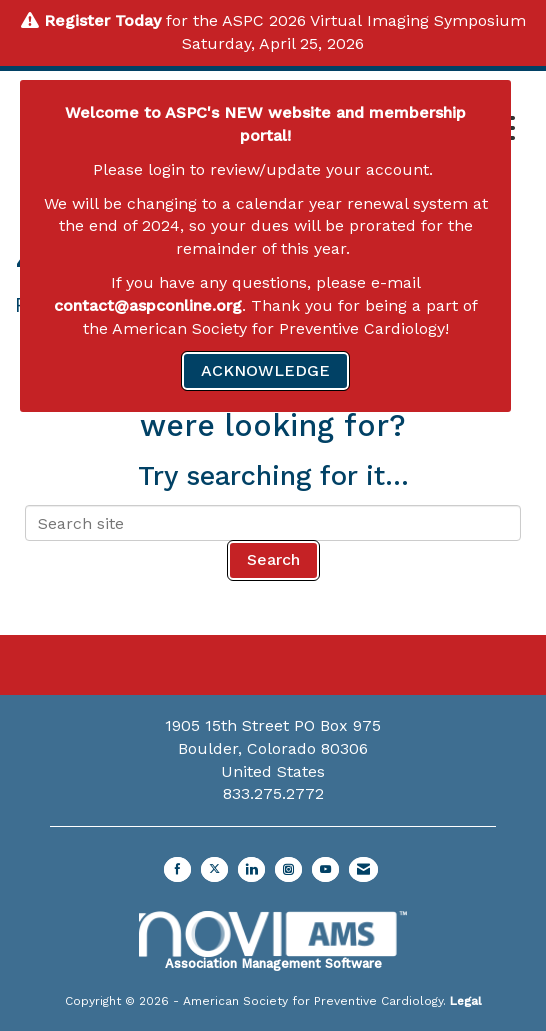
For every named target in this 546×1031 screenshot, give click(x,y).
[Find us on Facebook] (177, 869)
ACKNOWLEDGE (265, 370)
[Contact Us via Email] (363, 869)
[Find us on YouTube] (325, 869)
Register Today (102, 20)
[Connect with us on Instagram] (288, 869)
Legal (466, 1001)
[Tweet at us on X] (214, 869)
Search (273, 559)
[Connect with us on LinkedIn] (251, 869)
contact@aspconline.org (148, 305)
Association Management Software (273, 941)
